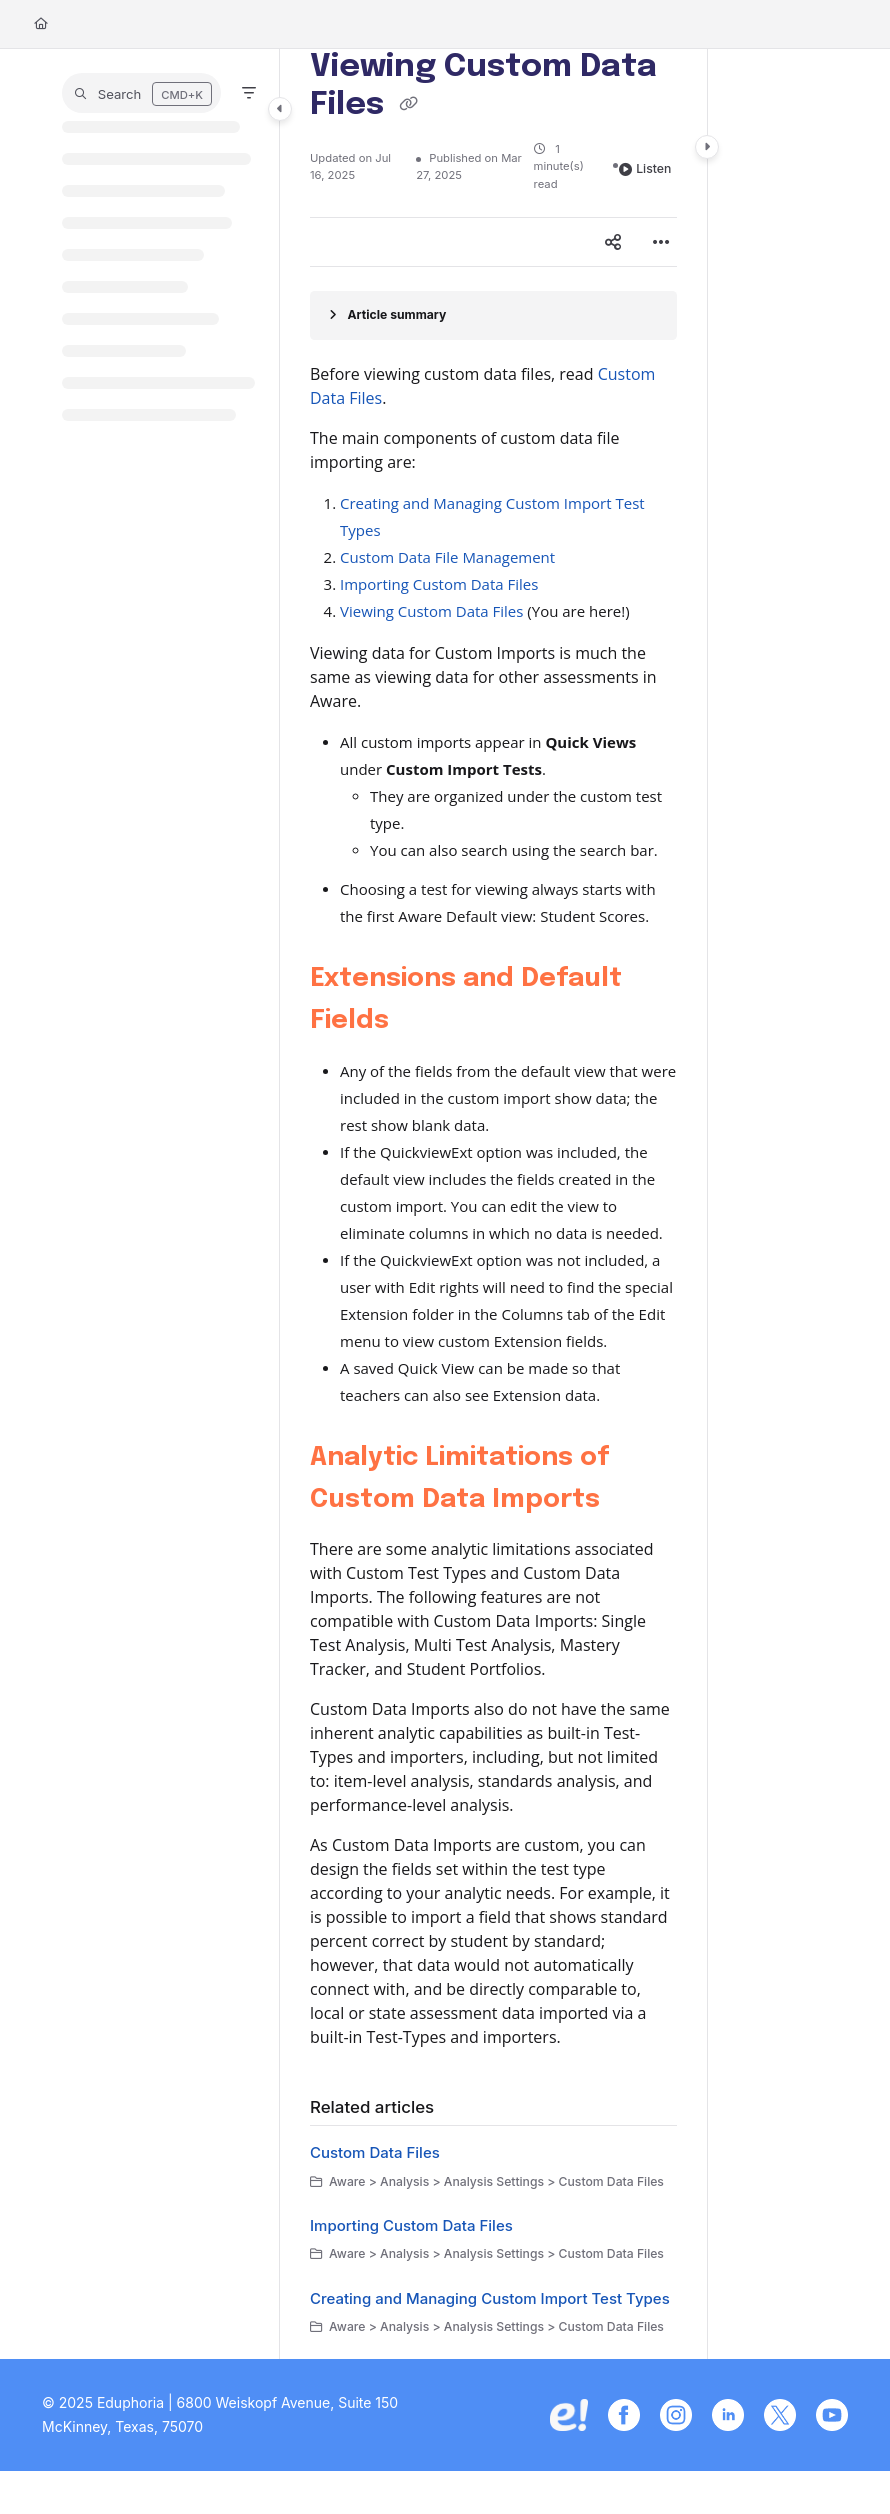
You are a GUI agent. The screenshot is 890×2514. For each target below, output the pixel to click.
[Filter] (249, 93)
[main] (493, 1204)
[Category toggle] (280, 109)
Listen (645, 168)
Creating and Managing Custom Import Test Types (490, 2298)
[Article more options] (661, 242)
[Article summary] (493, 315)
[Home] (41, 24)
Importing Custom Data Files (439, 584)
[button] (141, 93)
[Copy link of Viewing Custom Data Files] (408, 106)
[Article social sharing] (613, 242)
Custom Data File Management (447, 557)
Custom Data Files (375, 2152)
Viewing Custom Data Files (431, 611)
